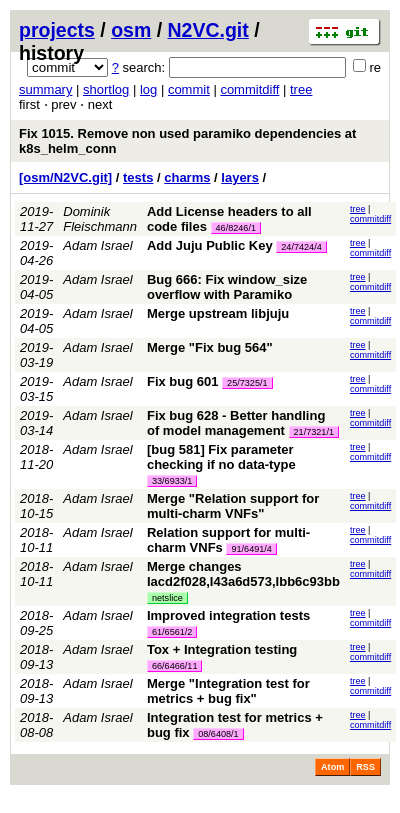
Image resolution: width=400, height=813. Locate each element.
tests (138, 177)
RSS (365, 767)
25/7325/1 (247, 383)
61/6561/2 (172, 632)
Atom (332, 767)
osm (131, 30)
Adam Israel (97, 245)
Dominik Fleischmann (100, 219)
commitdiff (249, 89)
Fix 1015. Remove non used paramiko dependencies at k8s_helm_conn (187, 141)
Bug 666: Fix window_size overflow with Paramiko (227, 287)
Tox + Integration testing (222, 649)
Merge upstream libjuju (218, 313)
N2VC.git (208, 30)
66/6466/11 (175, 666)
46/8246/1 (236, 228)
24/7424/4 (301, 247)
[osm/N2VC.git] (65, 177)
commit (189, 89)
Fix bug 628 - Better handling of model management (236, 423)
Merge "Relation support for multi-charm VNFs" (233, 506)
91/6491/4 (251, 549)
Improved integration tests (228, 615)
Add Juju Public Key (210, 245)
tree (301, 89)
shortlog (106, 89)
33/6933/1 (172, 481)
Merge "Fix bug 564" (210, 347)
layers (240, 177)
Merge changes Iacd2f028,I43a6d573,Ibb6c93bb (243, 574)
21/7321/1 (314, 432)
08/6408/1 (218, 734)
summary (45, 89)
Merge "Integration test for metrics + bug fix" (228, 691)
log (148, 89)
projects (57, 30)
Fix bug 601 (183, 381)
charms (187, 177)
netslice (167, 598)
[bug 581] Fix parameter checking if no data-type (221, 457)
